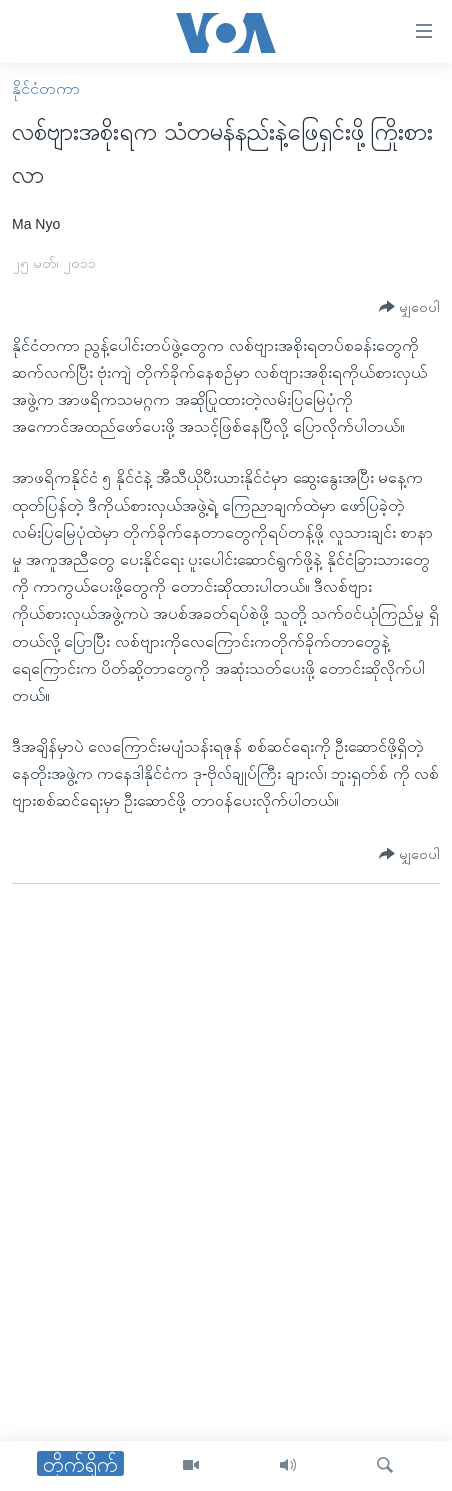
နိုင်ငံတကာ (46, 88)
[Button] (409, 307)
